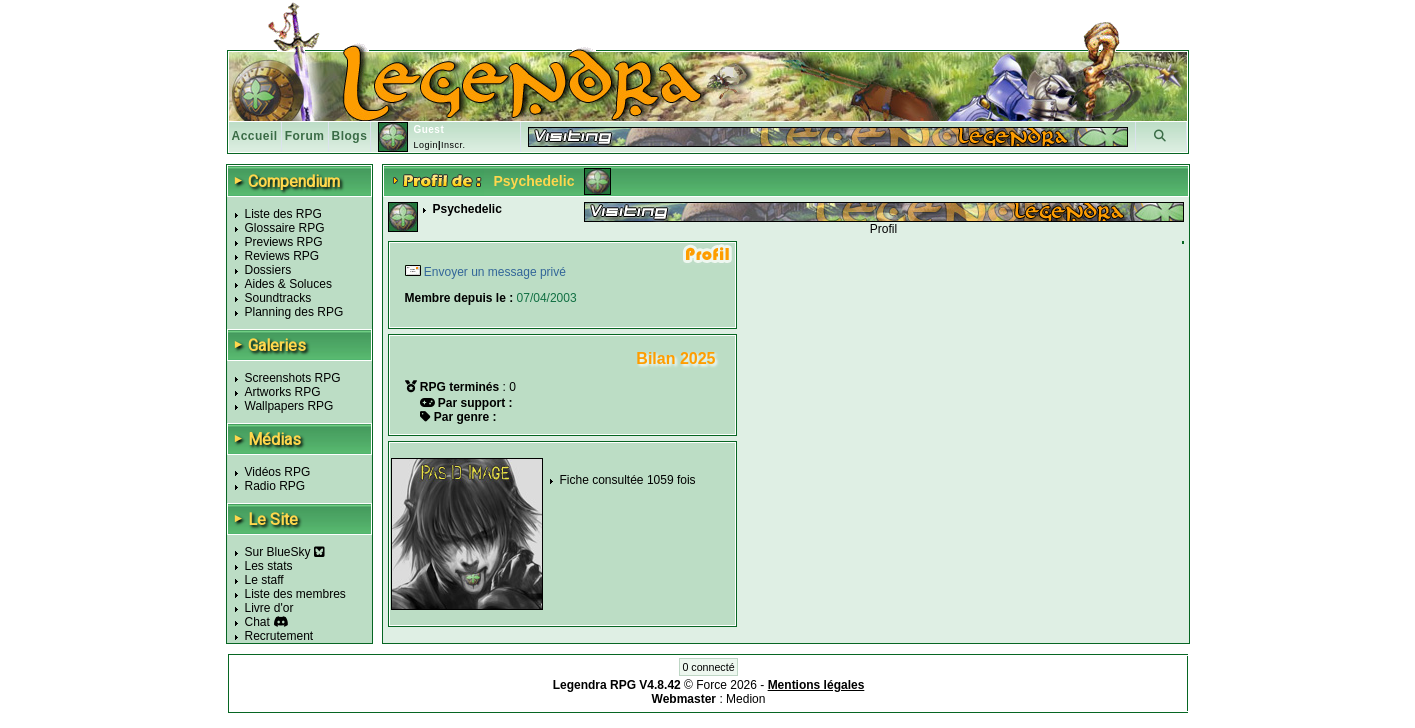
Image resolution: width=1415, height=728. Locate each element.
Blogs (350, 136)
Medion (745, 699)
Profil (883, 229)
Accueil (255, 136)
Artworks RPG (283, 392)
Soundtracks (278, 298)
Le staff (264, 580)
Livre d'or (269, 608)
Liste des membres (295, 594)
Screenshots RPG (293, 378)
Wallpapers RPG (289, 406)
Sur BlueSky (285, 552)
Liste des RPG (283, 214)
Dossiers (268, 270)
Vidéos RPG (278, 472)
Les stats (269, 566)
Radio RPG (275, 486)
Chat (257, 622)
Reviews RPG (282, 256)
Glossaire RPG (285, 228)
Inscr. (453, 145)
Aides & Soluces (288, 284)
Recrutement (279, 636)
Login (425, 145)
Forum (305, 136)
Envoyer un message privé (493, 272)
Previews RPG (284, 242)
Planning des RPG (294, 312)
